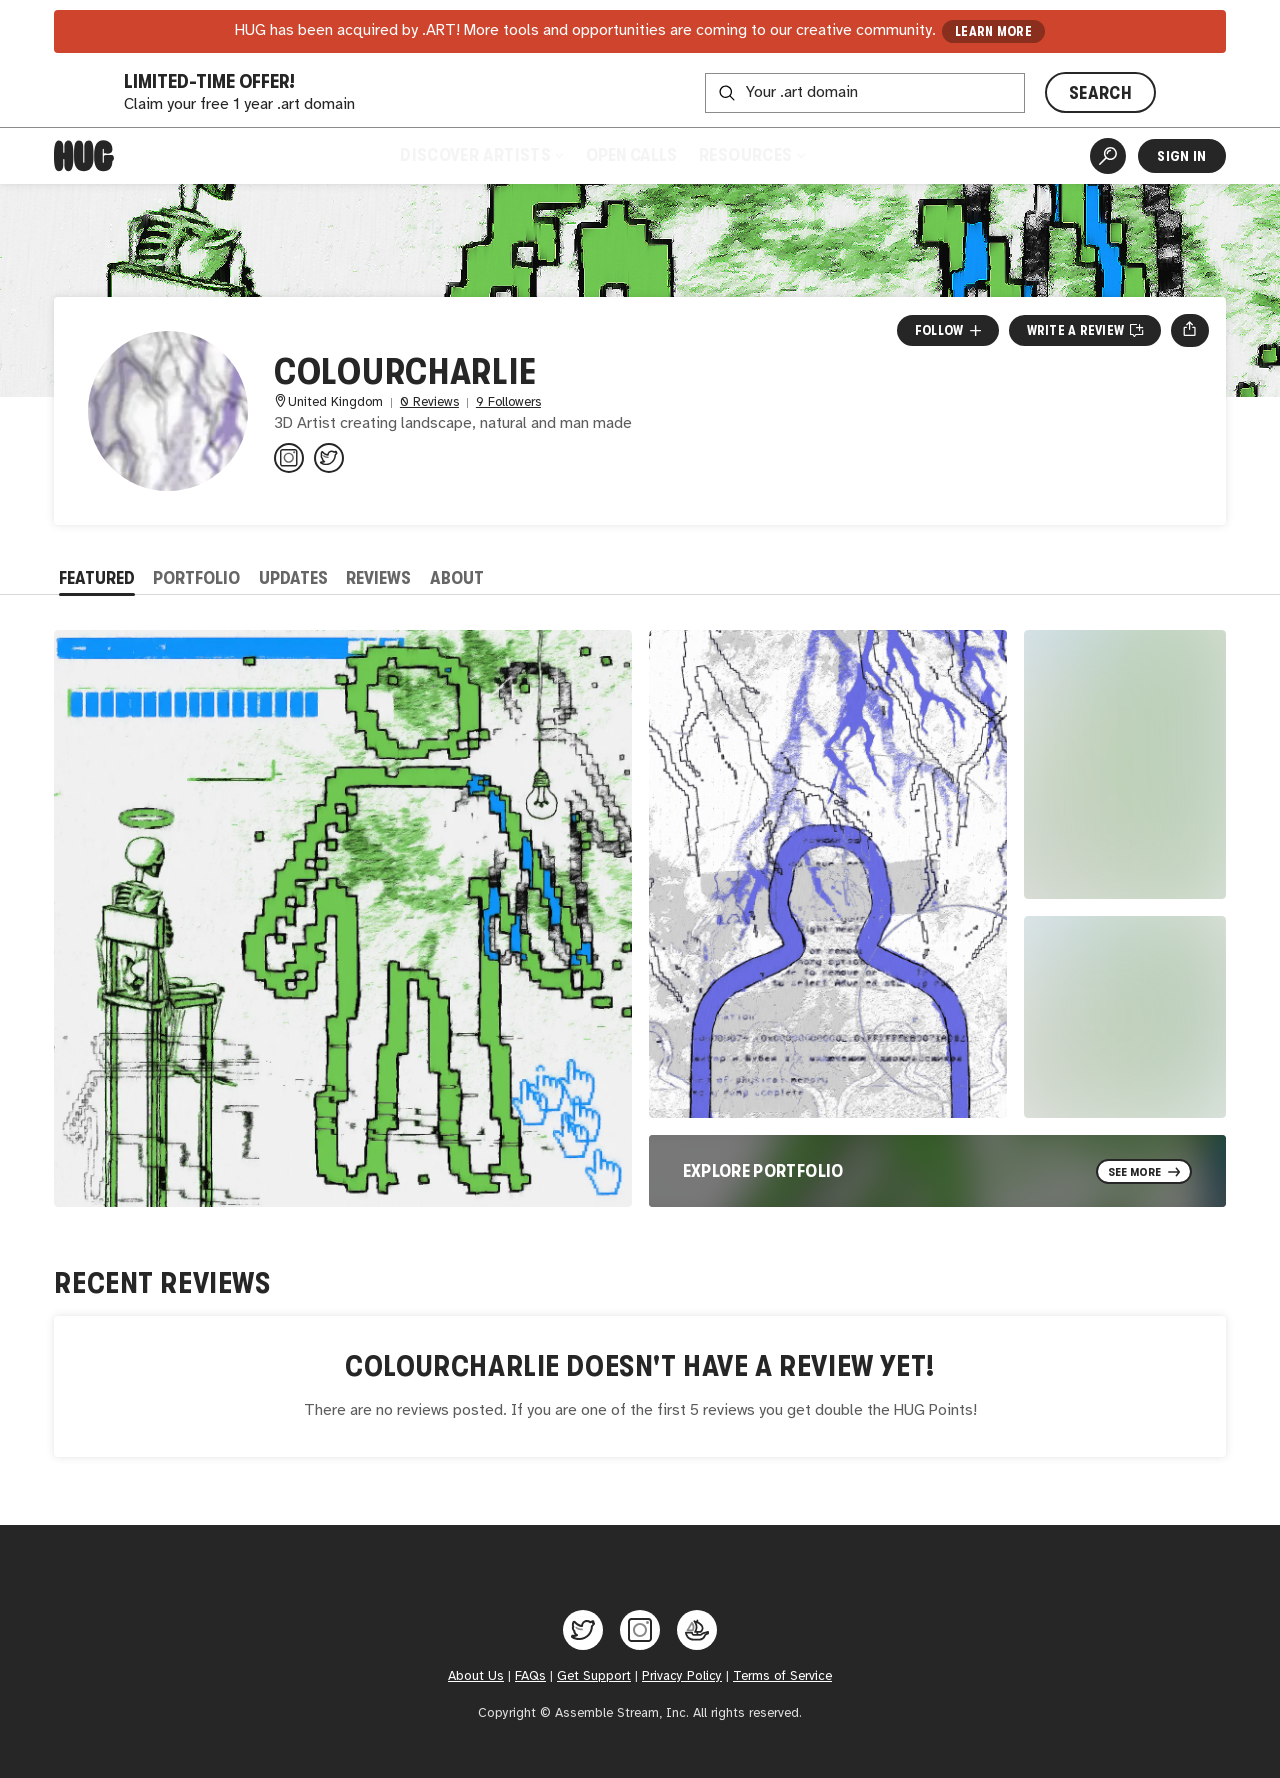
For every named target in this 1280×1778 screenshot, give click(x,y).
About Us (476, 1676)
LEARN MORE (993, 31)
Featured (97, 578)
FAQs (530, 1676)
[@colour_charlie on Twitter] (329, 458)
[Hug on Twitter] (583, 1630)
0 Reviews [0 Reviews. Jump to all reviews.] (429, 402)
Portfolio (196, 578)
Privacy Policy (682, 1676)
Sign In (1181, 156)
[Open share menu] (1189, 330)
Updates (293, 578)
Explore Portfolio (763, 1171)
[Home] (84, 156)
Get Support (594, 1676)
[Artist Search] (1108, 156)
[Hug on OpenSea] (697, 1630)
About (457, 578)
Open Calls (631, 155)
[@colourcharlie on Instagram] (289, 458)
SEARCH (1100, 93)
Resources (751, 155)
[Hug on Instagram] (640, 1630)
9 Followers (508, 402)
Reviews (378, 578)
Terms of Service (782, 1676)
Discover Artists (481, 155)
